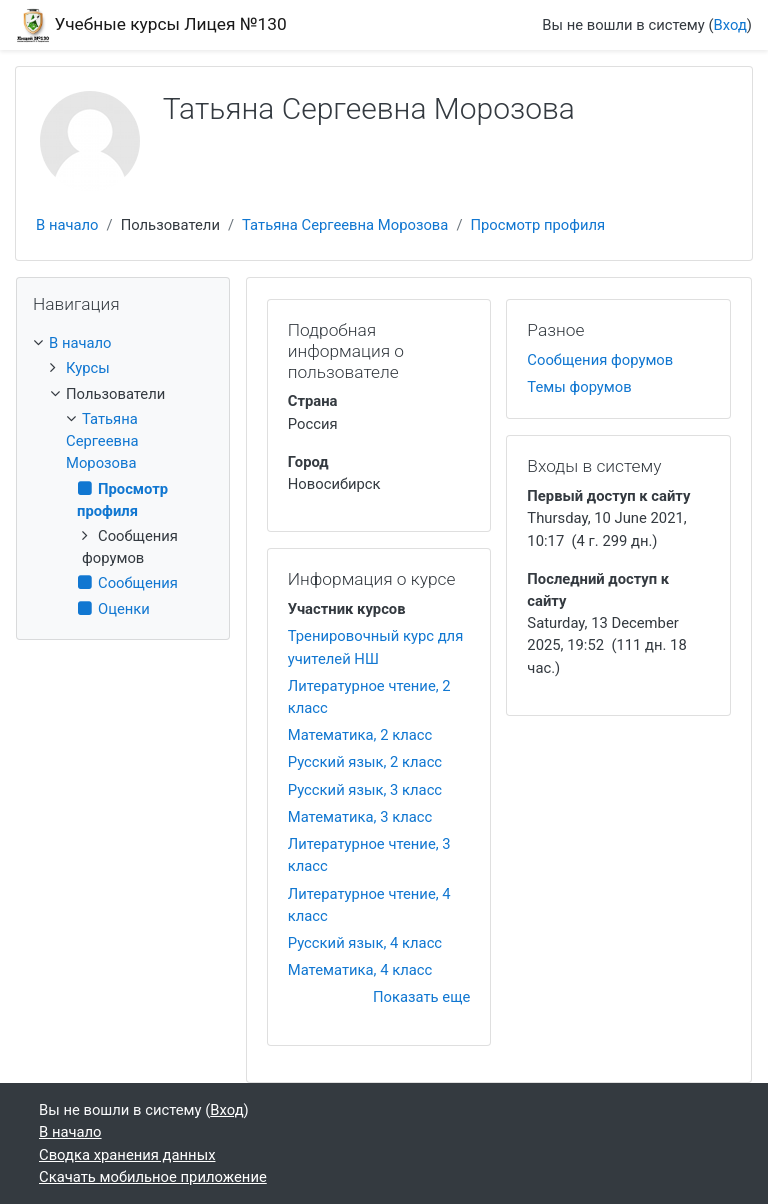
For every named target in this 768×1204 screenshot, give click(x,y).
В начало (67, 225)
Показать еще (421, 997)
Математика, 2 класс (360, 735)
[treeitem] (123, 343)
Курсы (88, 368)
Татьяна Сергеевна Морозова (345, 225)
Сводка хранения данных (127, 1155)
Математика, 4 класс (360, 970)
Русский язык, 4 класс (365, 943)
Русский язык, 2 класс (365, 762)
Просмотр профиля (537, 225)
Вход (730, 25)
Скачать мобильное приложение (153, 1177)
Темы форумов (579, 387)
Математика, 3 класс (360, 817)
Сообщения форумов (600, 360)
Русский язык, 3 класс (365, 790)
